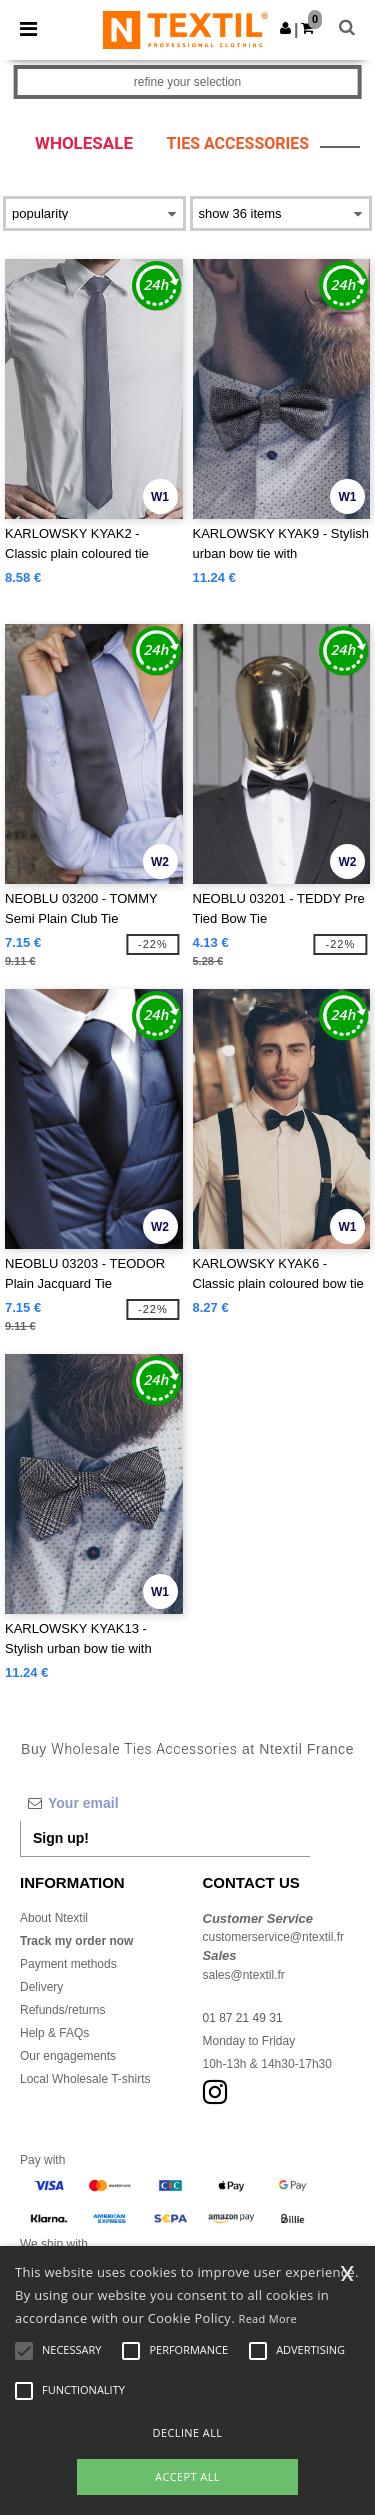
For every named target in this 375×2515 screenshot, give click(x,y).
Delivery (41, 1987)
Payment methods (68, 1964)
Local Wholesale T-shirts (85, 2079)
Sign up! (61, 1838)
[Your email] (165, 1803)
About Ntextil (54, 1918)
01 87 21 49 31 (243, 2018)
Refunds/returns (62, 2010)
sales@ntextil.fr (244, 1975)
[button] (285, 28)
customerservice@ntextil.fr (274, 1937)
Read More (268, 2318)
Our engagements (68, 2056)
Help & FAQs (54, 2033)
